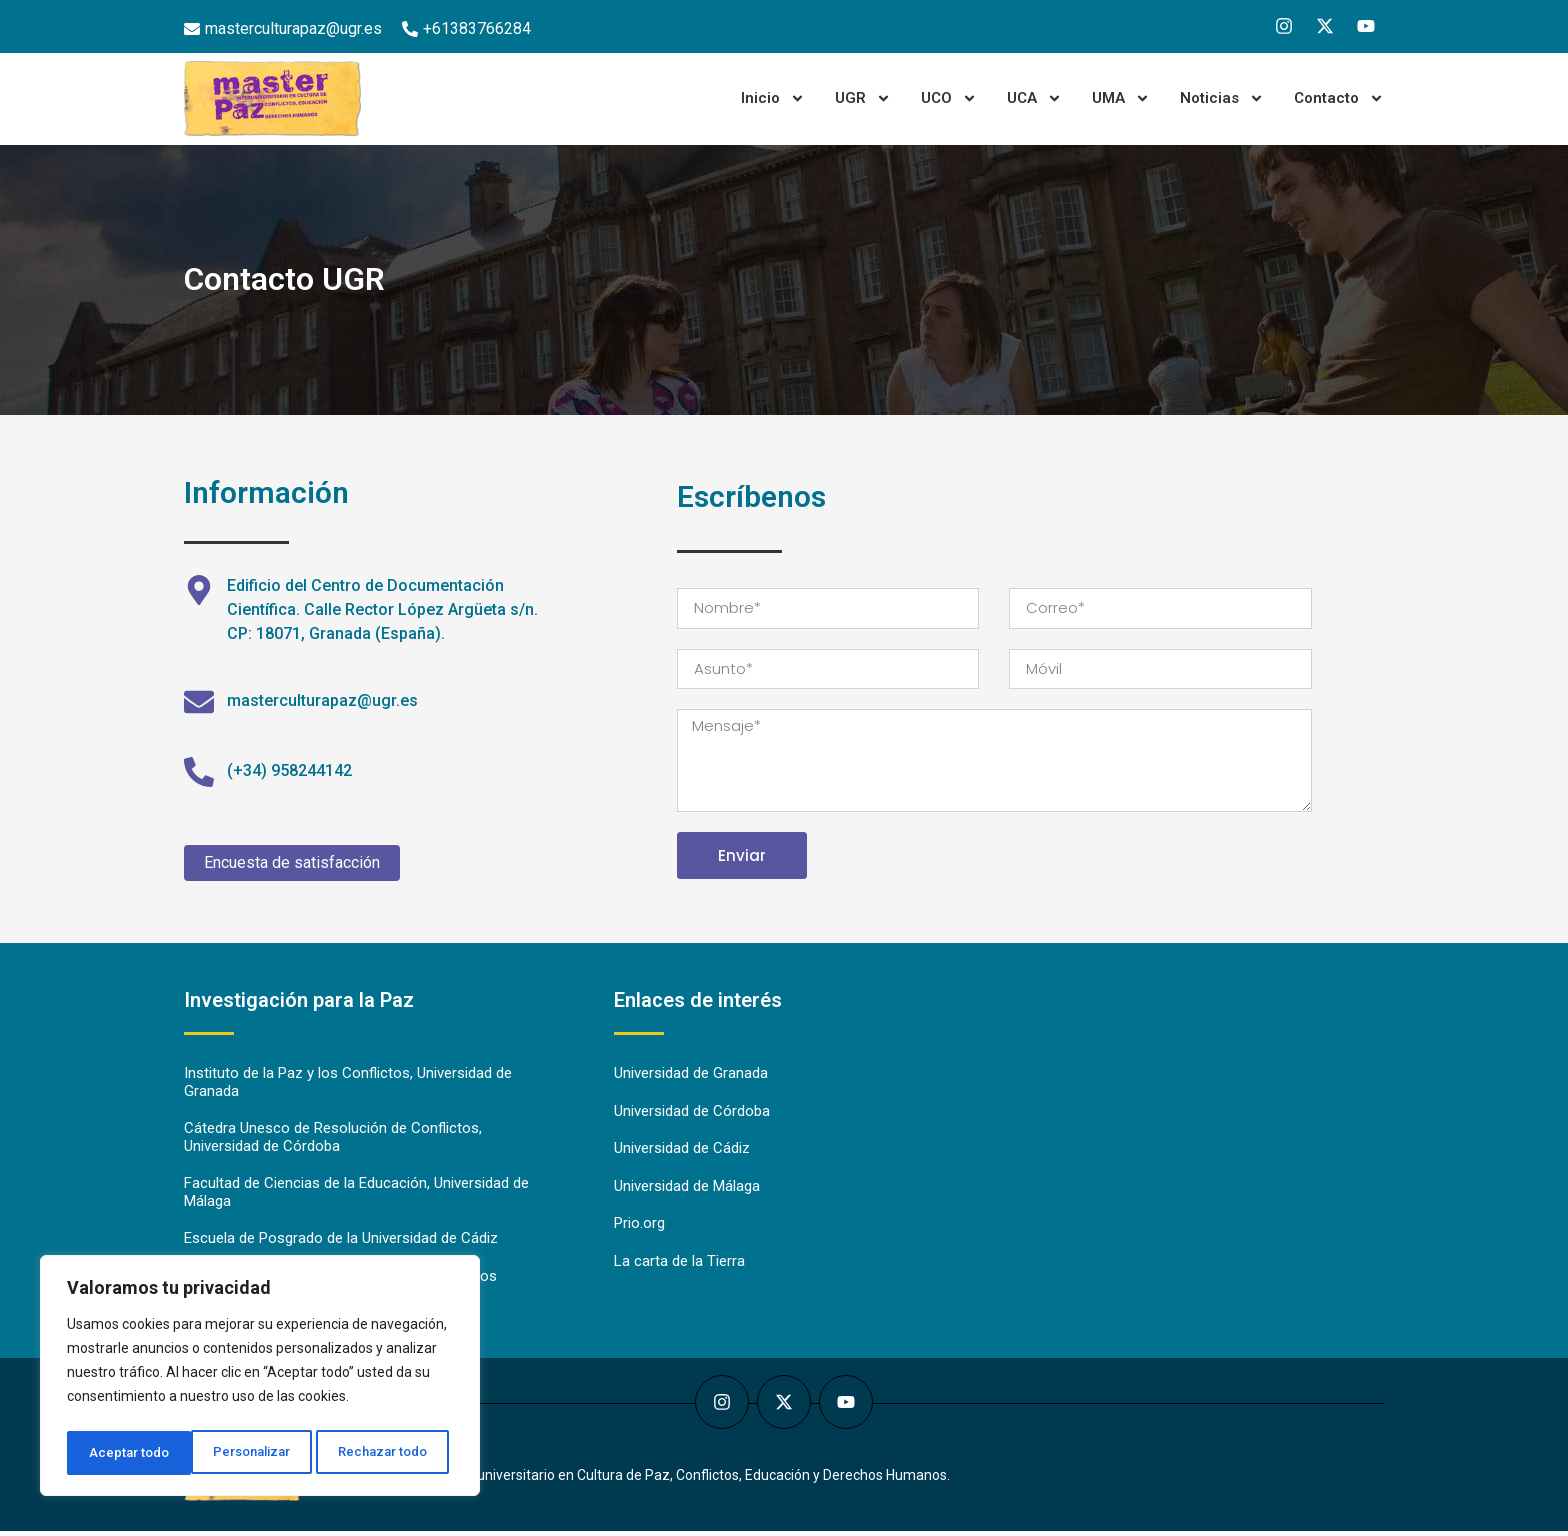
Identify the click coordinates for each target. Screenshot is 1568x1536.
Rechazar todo (260, 1453)
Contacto (1339, 98)
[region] (260, 1379)
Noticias (1222, 98)
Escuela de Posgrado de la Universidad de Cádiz (341, 1243)
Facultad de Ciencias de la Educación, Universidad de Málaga (356, 1196)
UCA (1034, 98)
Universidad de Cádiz (682, 1151)
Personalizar (127, 1453)
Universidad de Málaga (687, 1189)
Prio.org (639, 1227)
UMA (1121, 98)
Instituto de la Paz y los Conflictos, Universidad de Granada (348, 1084)
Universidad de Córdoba (692, 1113)
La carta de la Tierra (679, 1265)
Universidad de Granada (691, 1075)
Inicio (773, 98)
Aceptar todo (393, 1453)
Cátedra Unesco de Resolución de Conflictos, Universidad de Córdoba (333, 1140)
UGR (863, 98)
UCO (949, 98)
